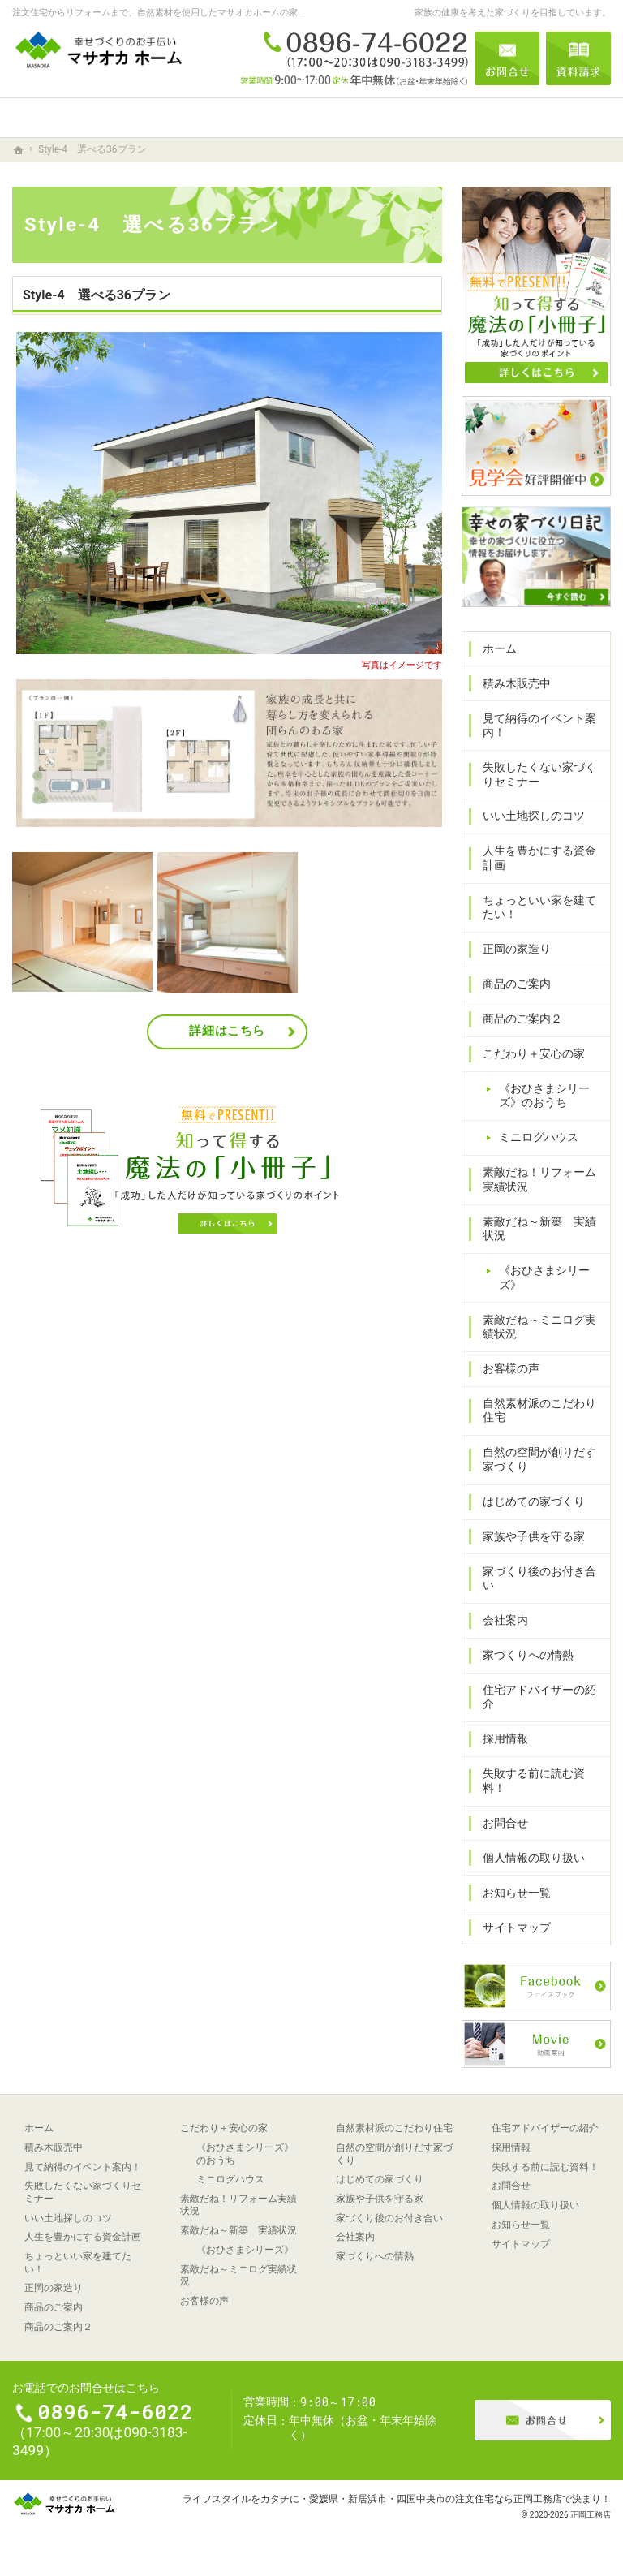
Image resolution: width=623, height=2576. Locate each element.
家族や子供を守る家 (534, 1536)
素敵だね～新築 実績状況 (539, 1229)
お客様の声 (511, 1368)
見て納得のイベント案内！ (539, 725)
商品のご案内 (517, 983)
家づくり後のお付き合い (539, 1578)
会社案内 (505, 1619)
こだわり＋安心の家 (534, 1053)
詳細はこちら (227, 1030)
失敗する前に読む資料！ (534, 1780)
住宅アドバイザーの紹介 (539, 1697)
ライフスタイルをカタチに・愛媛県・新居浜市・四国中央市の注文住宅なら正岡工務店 (372, 2498)
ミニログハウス (538, 1137)
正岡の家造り (517, 948)
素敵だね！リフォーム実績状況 (539, 1179)
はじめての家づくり (534, 1501)
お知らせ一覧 (517, 1892)
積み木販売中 (517, 683)
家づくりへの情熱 (528, 1654)
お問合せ (505, 1822)
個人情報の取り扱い (534, 1857)
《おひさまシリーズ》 (544, 1277)
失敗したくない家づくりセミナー (539, 774)
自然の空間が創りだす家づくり (539, 1459)
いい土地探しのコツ (534, 815)
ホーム (500, 648)
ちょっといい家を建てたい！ (539, 907)
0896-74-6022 (354, 58)
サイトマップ (517, 1927)
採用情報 (505, 1738)
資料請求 (578, 58)
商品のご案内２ (522, 1018)
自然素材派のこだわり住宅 (539, 1410)
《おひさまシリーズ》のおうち (544, 1095)
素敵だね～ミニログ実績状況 (539, 1327)
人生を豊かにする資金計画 (539, 858)
